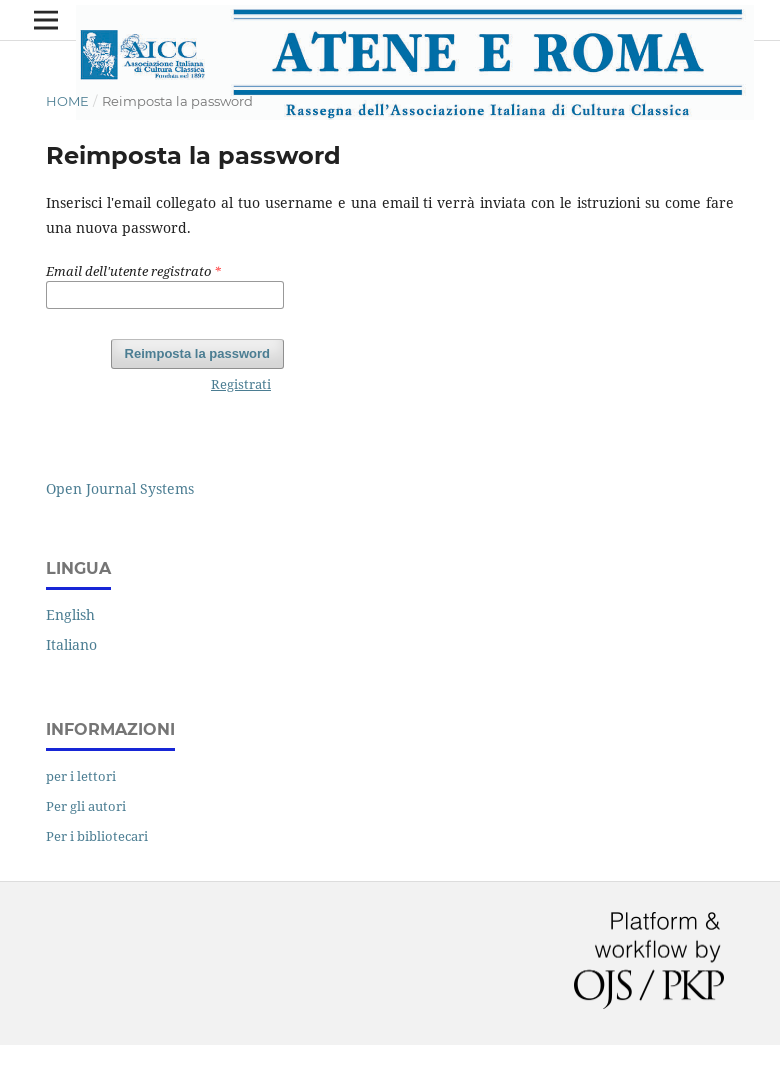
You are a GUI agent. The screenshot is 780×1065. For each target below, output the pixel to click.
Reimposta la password (197, 353)
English (70, 614)
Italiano (71, 644)
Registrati (241, 384)
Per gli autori (86, 806)
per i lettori (81, 776)
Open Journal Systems (120, 488)
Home (67, 101)
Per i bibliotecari (97, 836)
